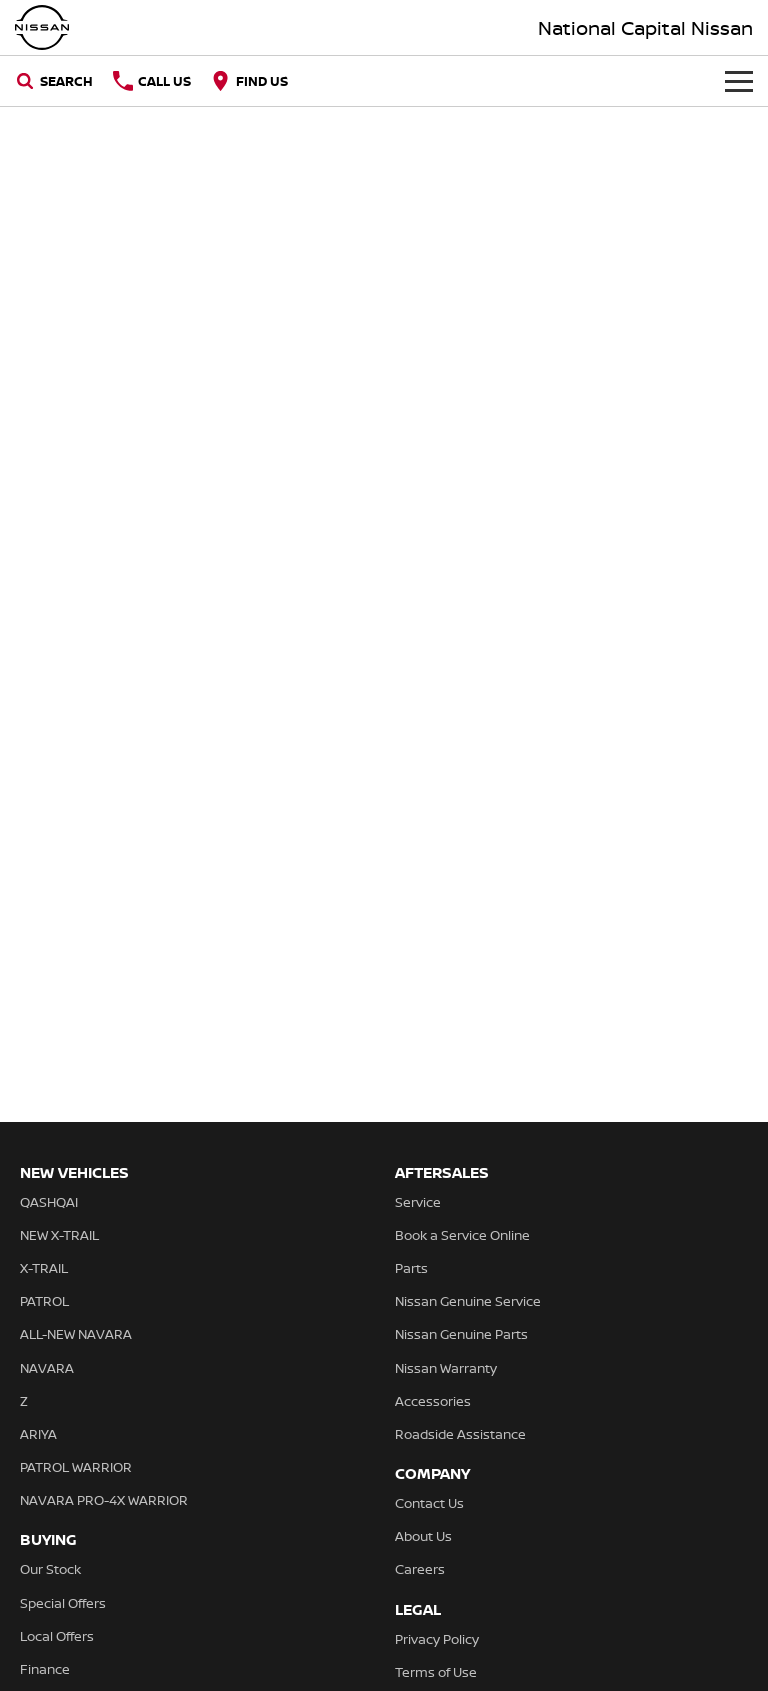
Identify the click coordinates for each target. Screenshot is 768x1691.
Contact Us (429, 1503)
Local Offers (57, 1636)
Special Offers (63, 1603)
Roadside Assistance (460, 1434)
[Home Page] (42, 27)
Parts (411, 1268)
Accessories (433, 1401)
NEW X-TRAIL (59, 1235)
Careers (420, 1569)
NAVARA (47, 1368)
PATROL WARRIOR (76, 1467)
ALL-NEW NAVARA (76, 1334)
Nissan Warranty (446, 1368)
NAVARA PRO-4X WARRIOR (104, 1500)
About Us (423, 1536)
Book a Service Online (462, 1235)
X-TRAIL (44, 1268)
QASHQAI (49, 1202)
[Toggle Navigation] (739, 81)
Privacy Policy (437, 1639)
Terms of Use (436, 1672)
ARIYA (38, 1434)
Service (418, 1202)
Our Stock (50, 1569)
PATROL (44, 1301)
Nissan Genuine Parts (461, 1334)
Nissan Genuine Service (468, 1301)
